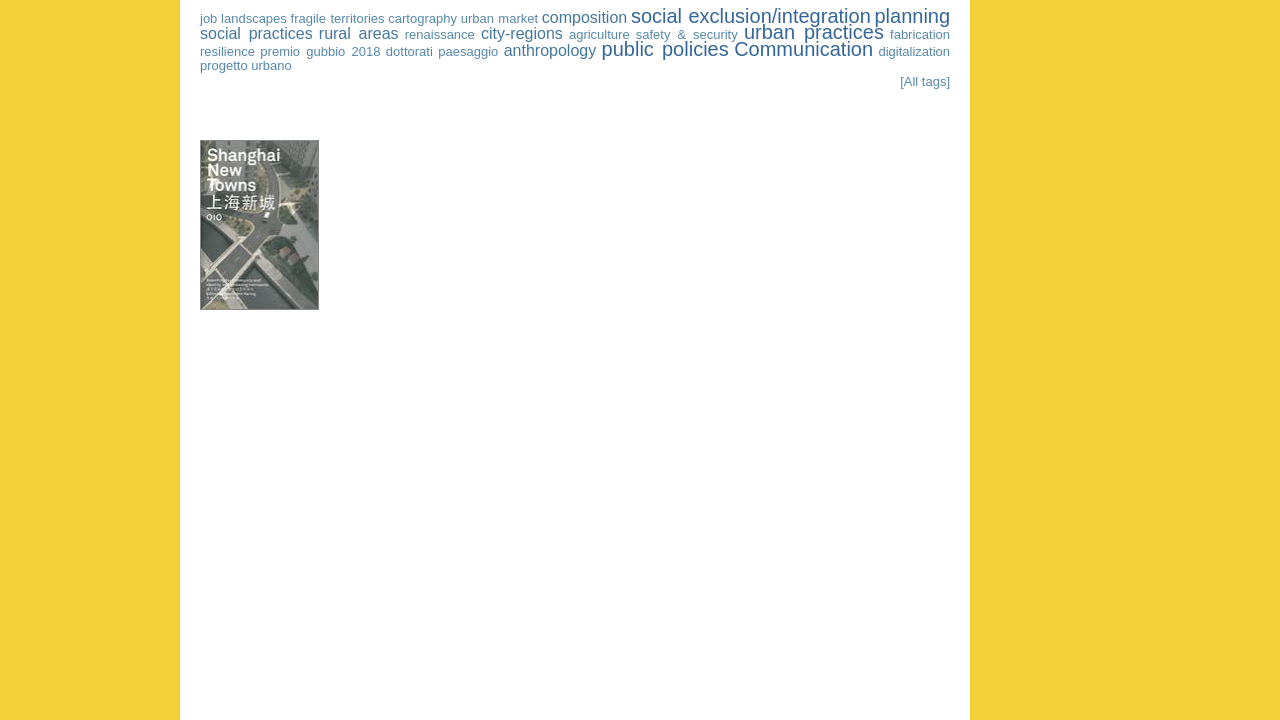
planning (912, 16)
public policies (665, 49)
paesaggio (468, 51)
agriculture (599, 34)
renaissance (440, 34)
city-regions (522, 33)
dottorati (409, 51)
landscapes (254, 18)
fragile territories (338, 18)
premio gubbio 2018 (320, 51)
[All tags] (925, 81)
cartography (422, 18)
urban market (499, 18)
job (208, 18)
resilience (227, 51)
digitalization (915, 51)
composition (584, 17)
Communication (803, 49)
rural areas (359, 33)
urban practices (814, 32)
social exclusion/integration (751, 16)
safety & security (687, 34)
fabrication (920, 34)
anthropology (550, 50)
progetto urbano (246, 65)
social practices (256, 33)
